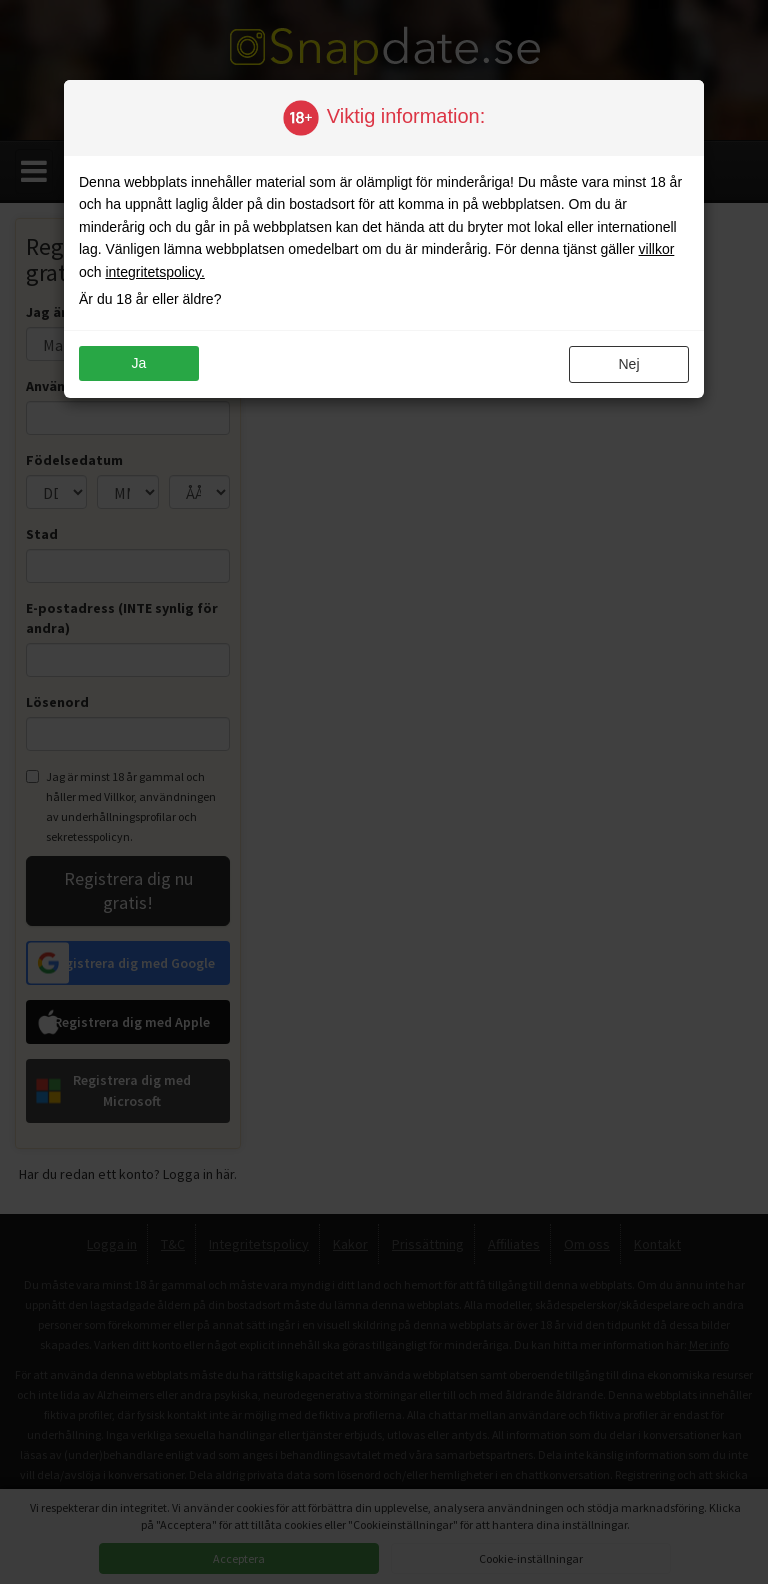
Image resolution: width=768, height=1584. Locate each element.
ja (139, 363)
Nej (628, 364)
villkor (657, 249)
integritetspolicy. (154, 272)
